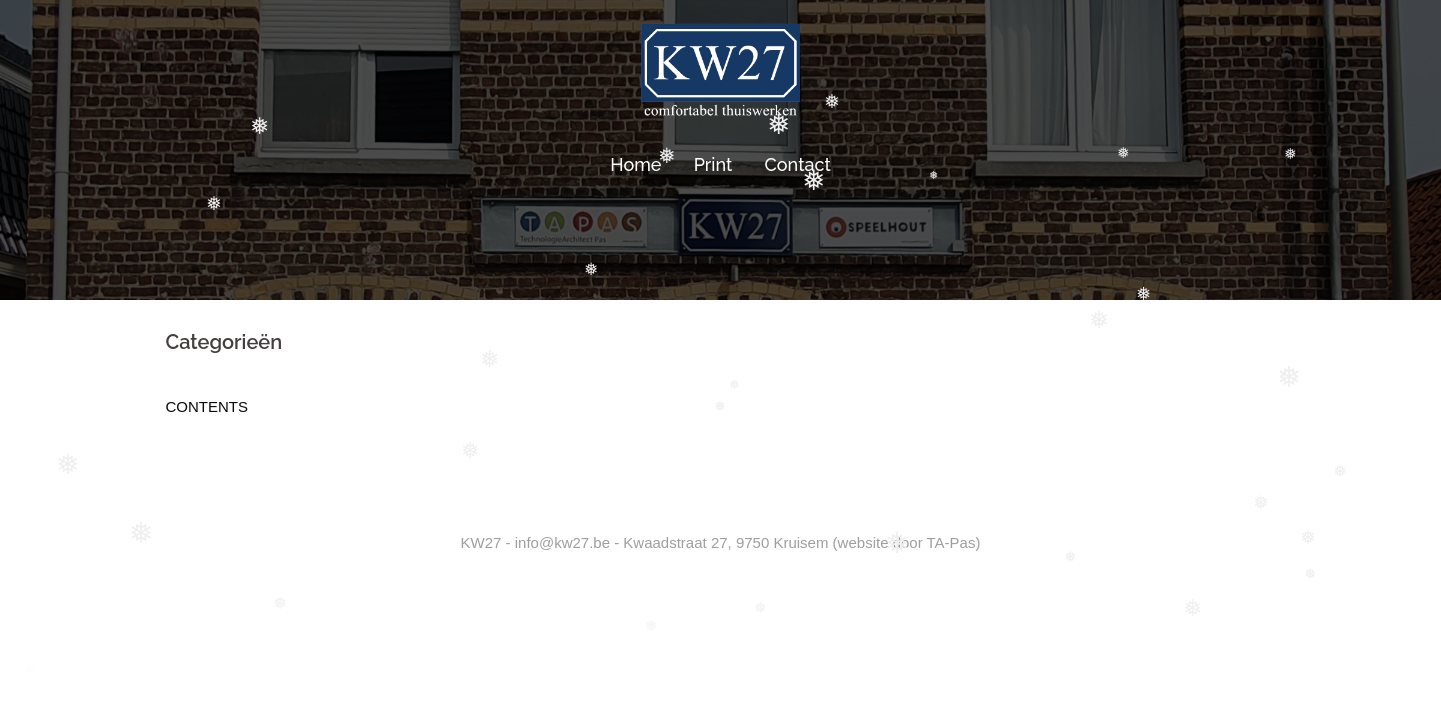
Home (635, 164)
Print (713, 164)
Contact (798, 164)
